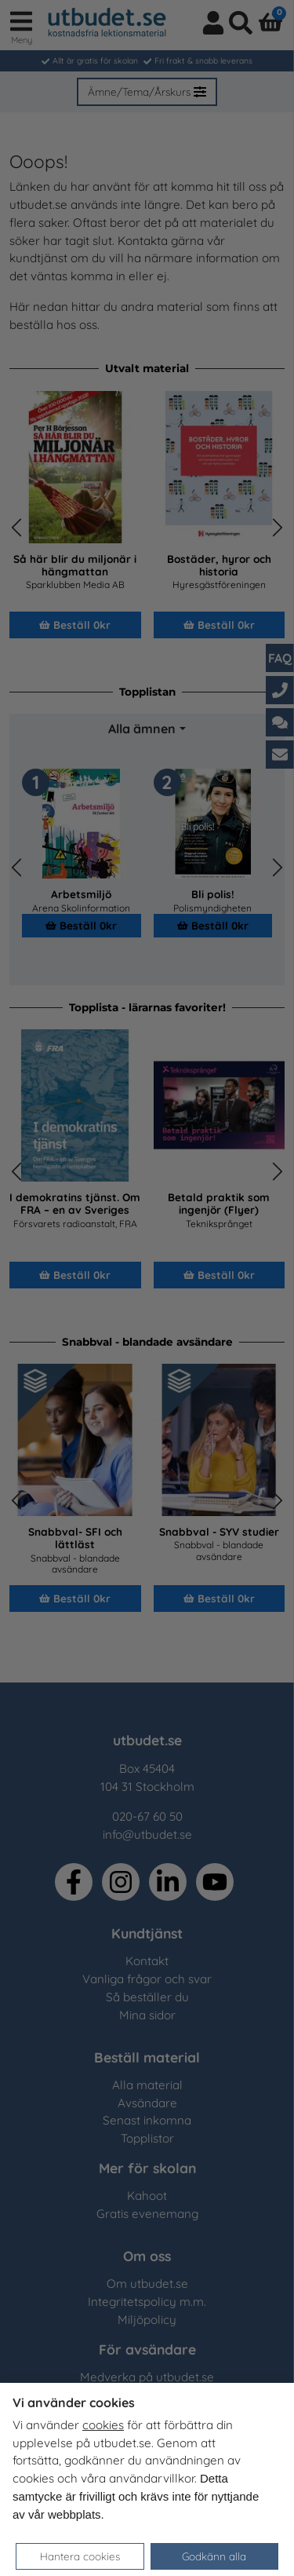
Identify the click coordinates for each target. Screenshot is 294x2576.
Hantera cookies (80, 2556)
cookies (103, 2424)
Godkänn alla (214, 2556)
